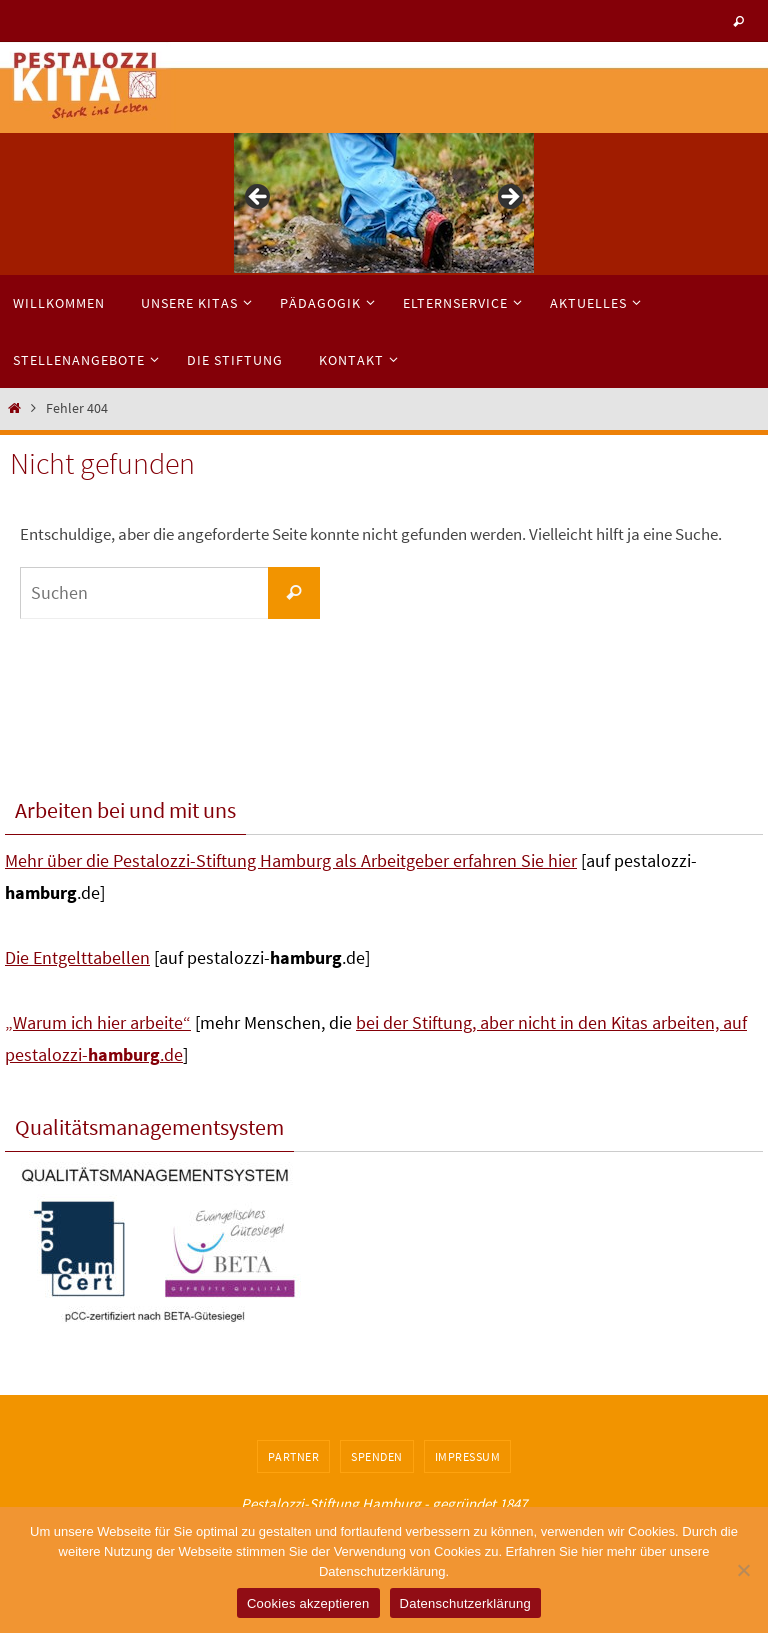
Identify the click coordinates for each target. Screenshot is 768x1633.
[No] (743, 1570)
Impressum (468, 1456)
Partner (294, 1456)
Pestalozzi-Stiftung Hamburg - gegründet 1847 (384, 1503)
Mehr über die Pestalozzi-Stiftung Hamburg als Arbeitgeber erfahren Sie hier (291, 860)
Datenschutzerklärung (465, 1603)
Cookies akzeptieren (308, 1603)
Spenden (377, 1456)
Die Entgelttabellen (77, 957)
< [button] (259, 198)
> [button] (509, 198)
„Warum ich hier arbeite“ (98, 1022)
